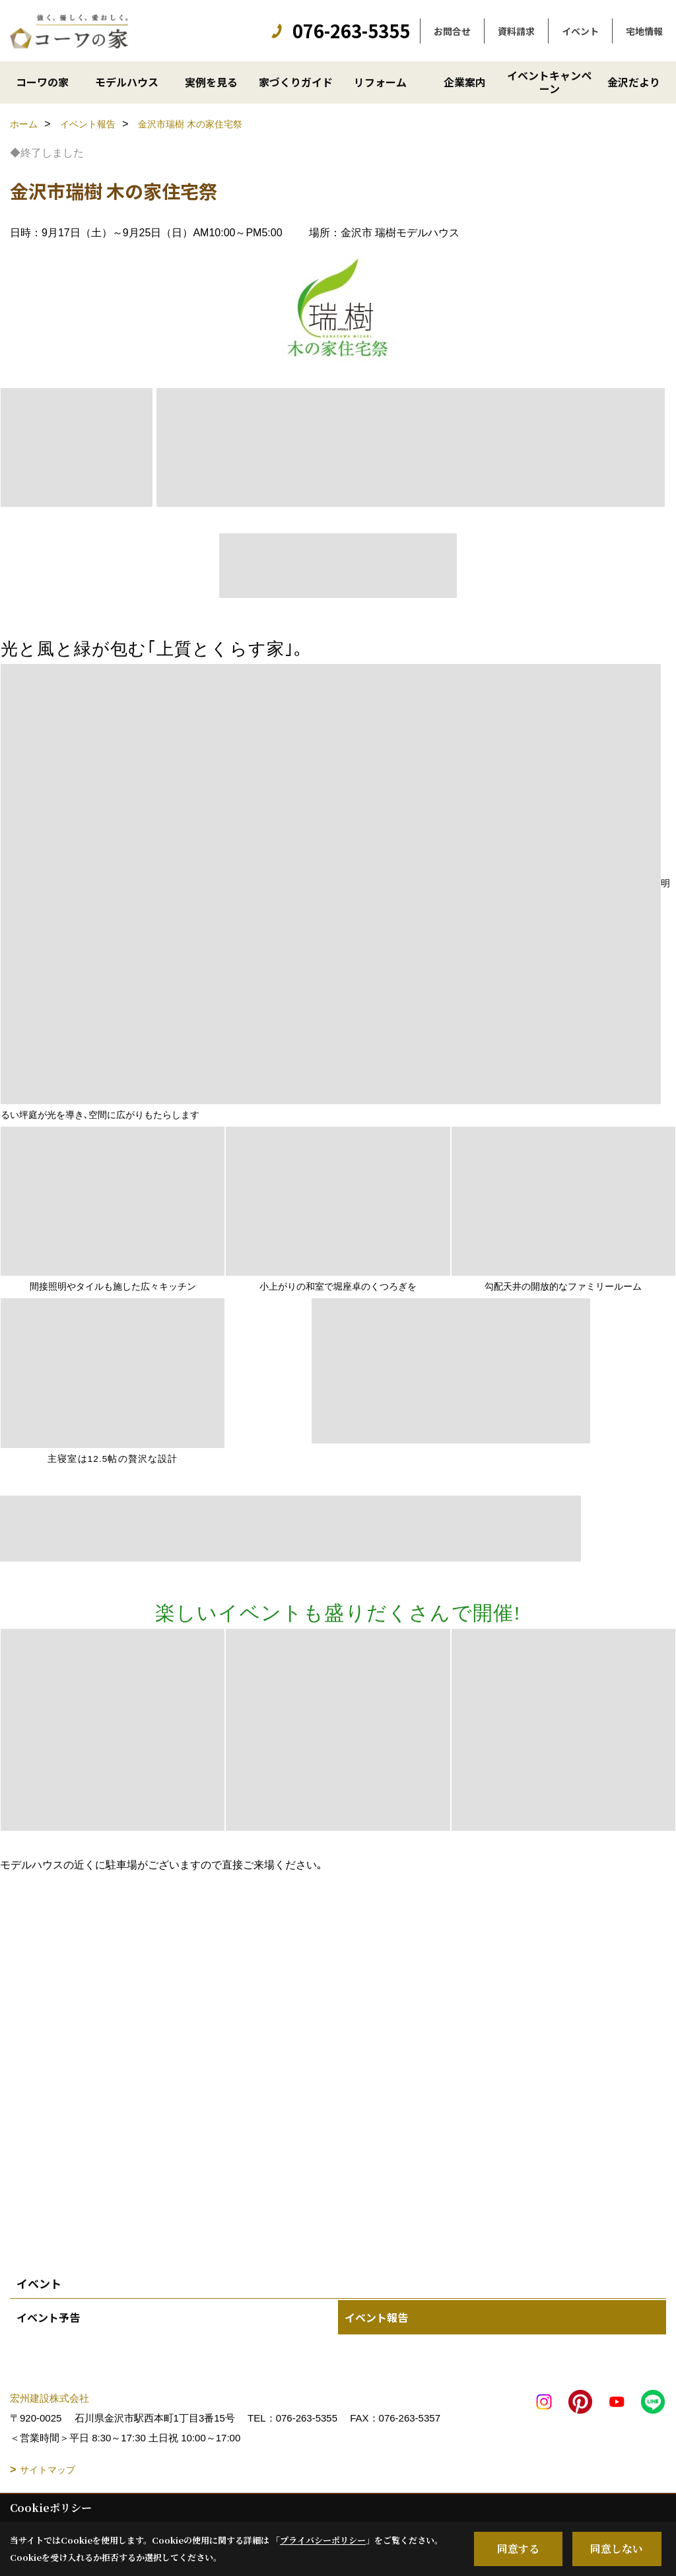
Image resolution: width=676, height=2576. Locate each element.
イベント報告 (376, 2317)
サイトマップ (47, 2469)
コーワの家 (42, 82)
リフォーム (380, 82)
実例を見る (211, 82)
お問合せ (452, 31)
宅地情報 (644, 31)
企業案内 (465, 82)
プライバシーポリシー (323, 2540)
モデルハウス (126, 82)
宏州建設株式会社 (49, 2398)
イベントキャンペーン (549, 81)
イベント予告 (48, 2317)
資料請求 (516, 31)
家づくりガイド (296, 82)
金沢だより (633, 82)
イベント (580, 31)
